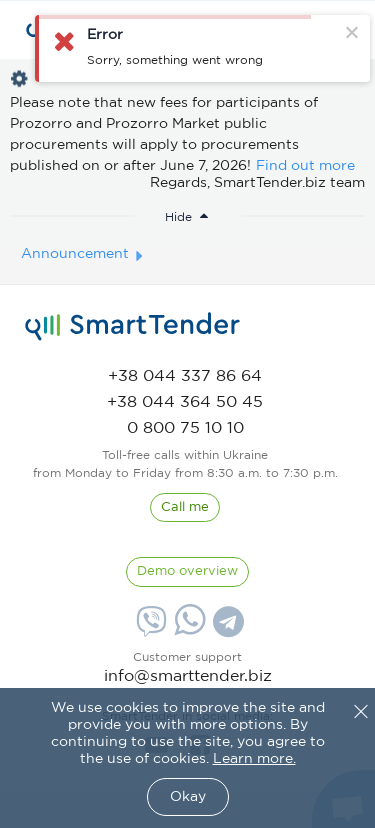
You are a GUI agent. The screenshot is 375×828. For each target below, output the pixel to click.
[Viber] (149, 629)
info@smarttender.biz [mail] (188, 676)
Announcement (75, 254)
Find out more (305, 166)
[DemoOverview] (187, 572)
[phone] (185, 376)
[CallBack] (185, 508)
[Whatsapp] (187, 631)
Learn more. (254, 759)
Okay (188, 797)
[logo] (132, 327)
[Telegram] (226, 629)
